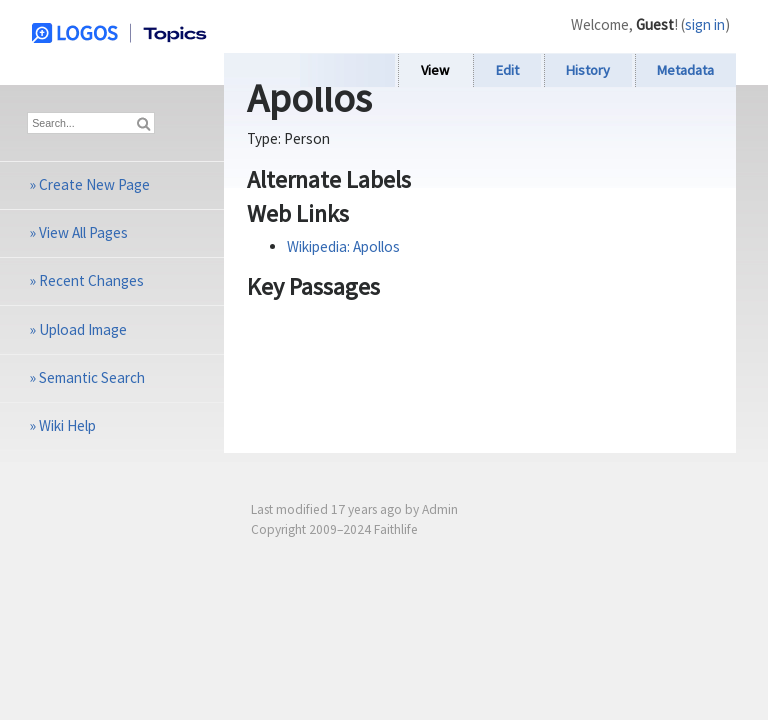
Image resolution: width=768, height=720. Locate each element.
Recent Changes (91, 280)
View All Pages (83, 232)
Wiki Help (67, 425)
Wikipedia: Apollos (343, 246)
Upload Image (83, 329)
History (588, 70)
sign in (705, 24)
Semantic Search (92, 377)
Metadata (685, 70)
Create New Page (94, 184)
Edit (507, 70)
